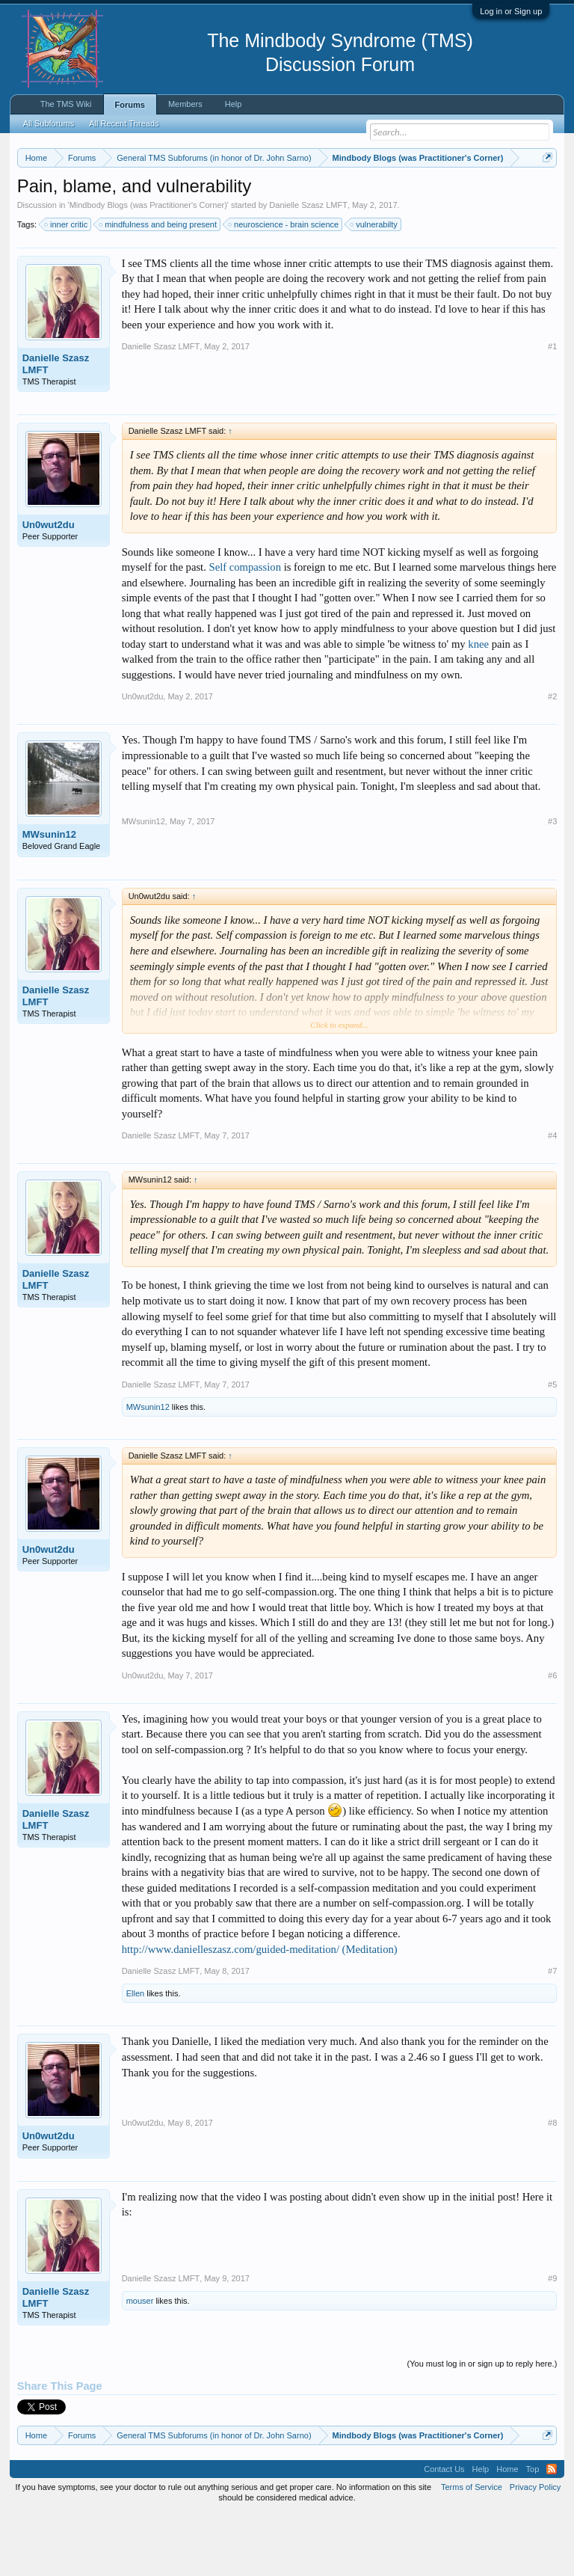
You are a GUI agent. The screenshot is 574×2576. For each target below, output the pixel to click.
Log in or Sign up (511, 11)
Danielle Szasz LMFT (308, 266)
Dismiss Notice (544, 192)
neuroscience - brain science (284, 285)
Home (507, 2530)
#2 (552, 758)
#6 (552, 1736)
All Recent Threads (123, 123)
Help (233, 103)
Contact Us (444, 2530)
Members (185, 103)
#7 (552, 2032)
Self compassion (245, 628)
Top (533, 2530)
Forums (130, 104)
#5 (552, 1445)
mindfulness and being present (158, 285)
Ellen (135, 2055)
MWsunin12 (49, 896)
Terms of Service (471, 2548)
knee (478, 705)
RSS (551, 2530)
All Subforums (48, 123)
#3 (552, 883)
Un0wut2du (48, 586)
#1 (552, 408)
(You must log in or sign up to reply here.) (482, 2424)
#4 (552, 1197)
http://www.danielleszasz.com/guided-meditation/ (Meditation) (260, 2011)
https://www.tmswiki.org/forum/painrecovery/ (231, 210)
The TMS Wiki (66, 103)
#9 (552, 2339)
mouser (140, 2362)
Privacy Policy (535, 2548)
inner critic (66, 285)
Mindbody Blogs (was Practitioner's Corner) (148, 266)
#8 (552, 2184)
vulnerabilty (374, 285)
